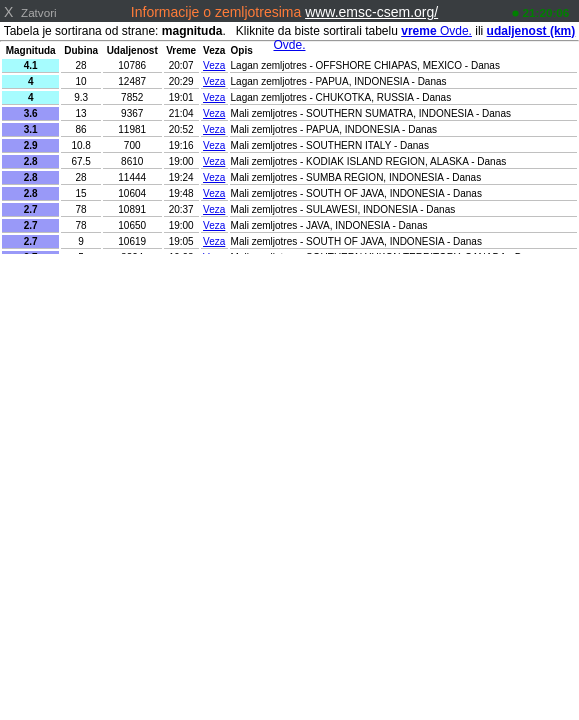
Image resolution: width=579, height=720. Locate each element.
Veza (214, 65)
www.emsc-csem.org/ (371, 12)
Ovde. (436, 31)
